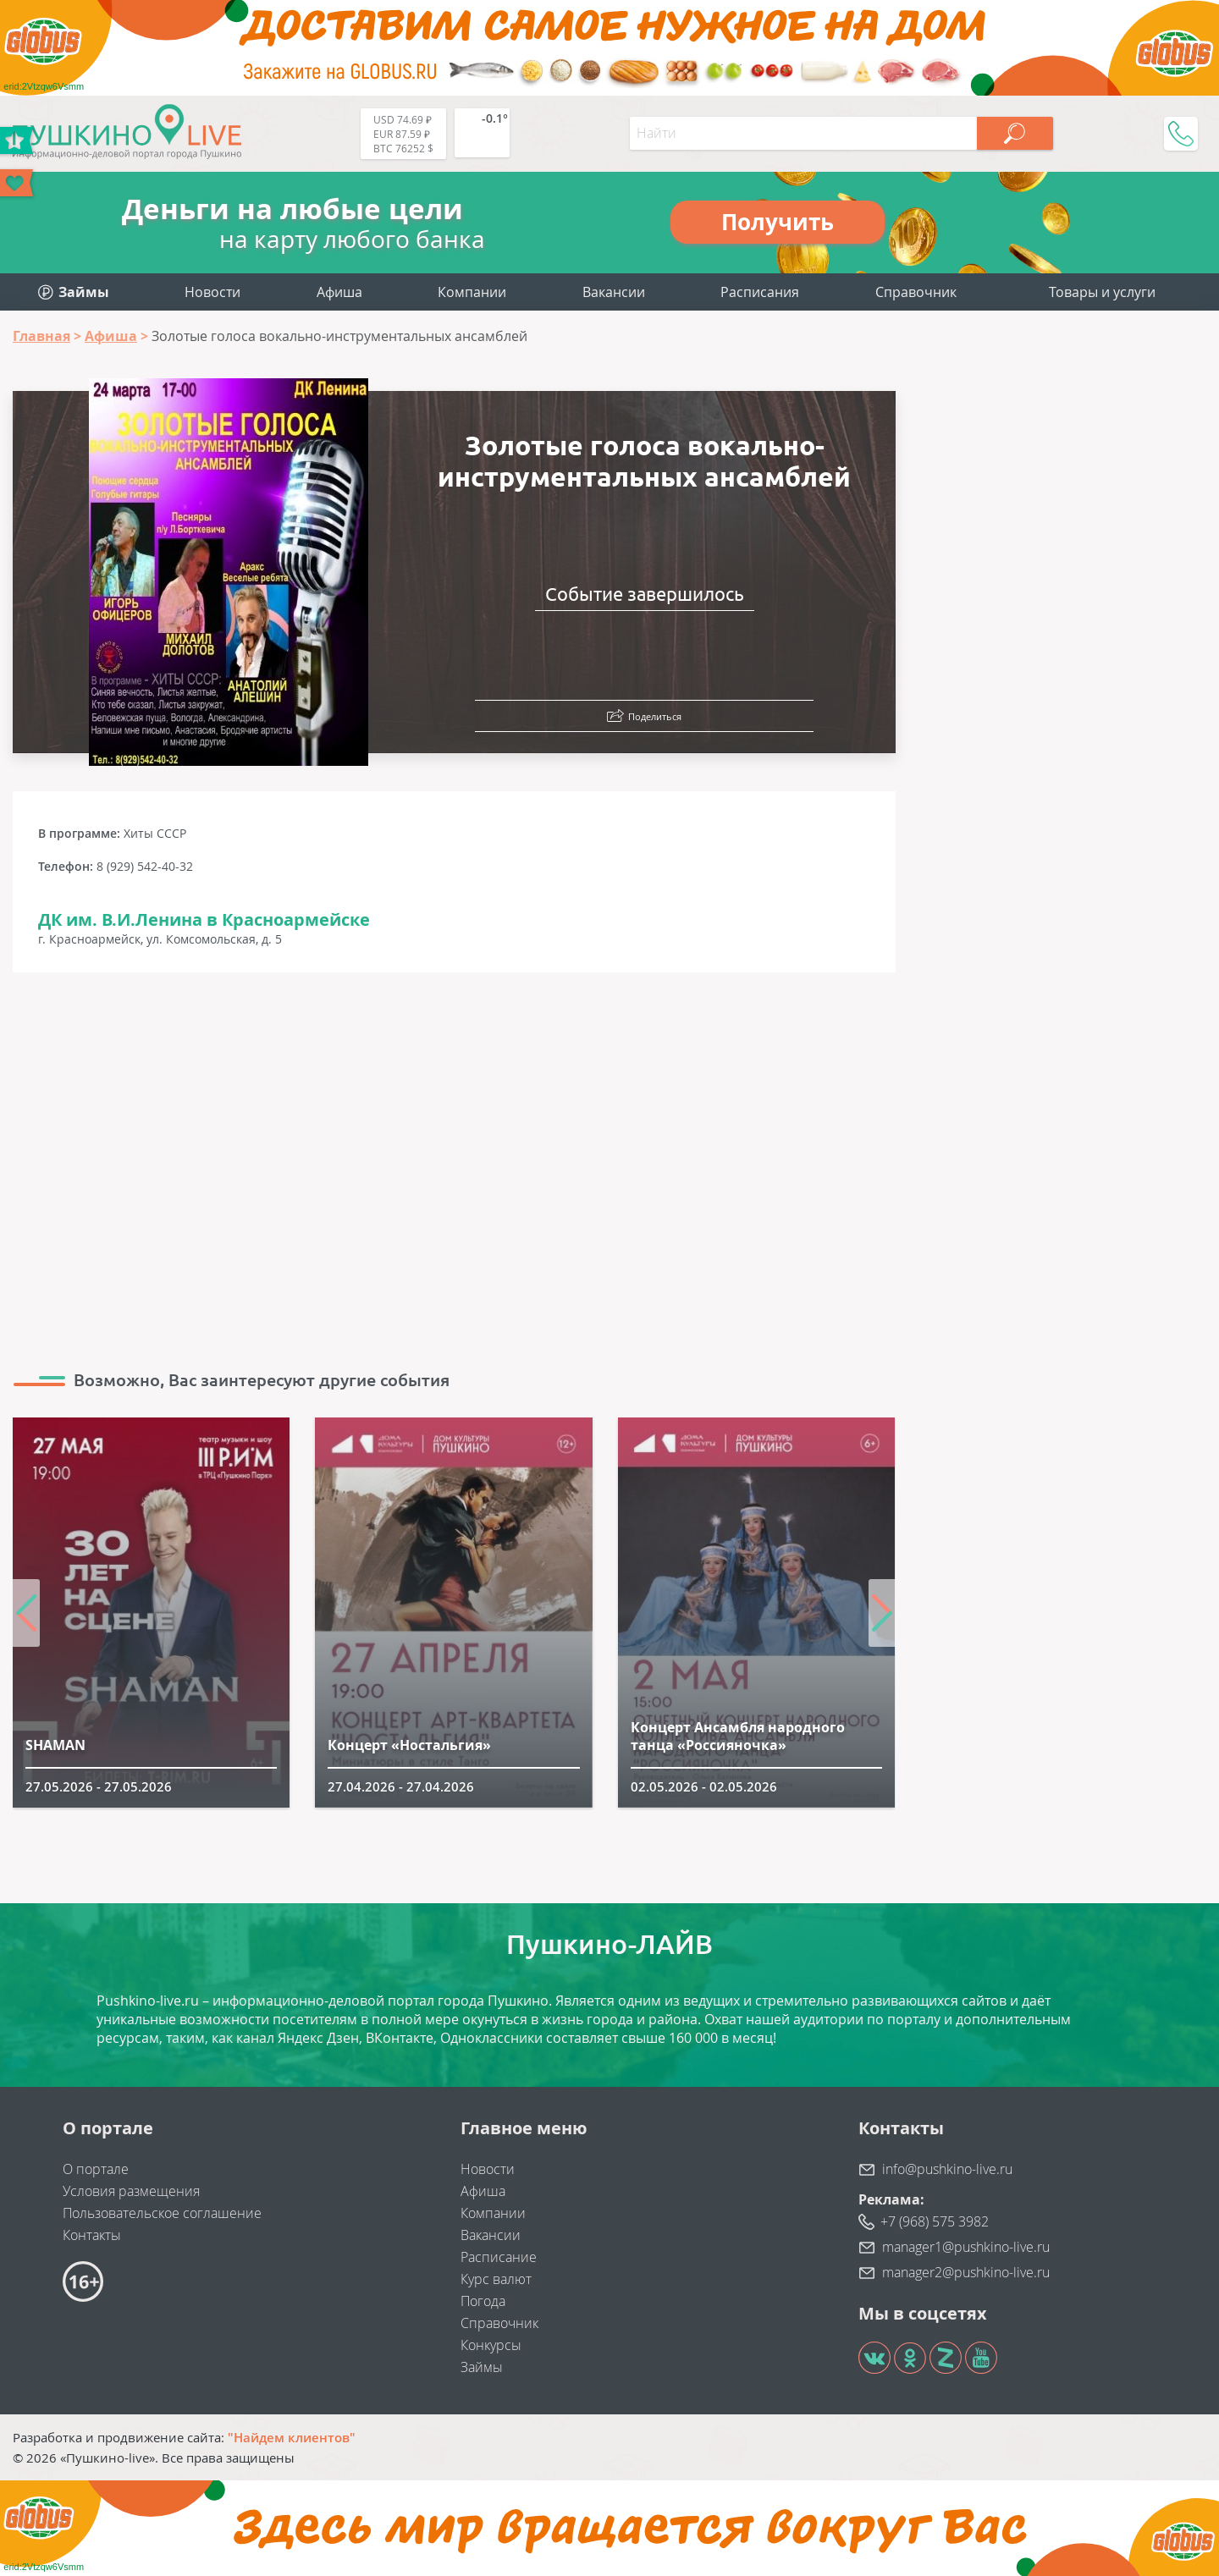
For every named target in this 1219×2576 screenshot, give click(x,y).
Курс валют (496, 2279)
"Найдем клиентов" (292, 2437)
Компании (472, 292)
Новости (212, 292)
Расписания (759, 292)
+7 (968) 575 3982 (934, 2221)
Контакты (92, 2235)
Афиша (339, 292)
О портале (96, 2169)
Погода (483, 2301)
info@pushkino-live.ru (947, 2169)
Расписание (499, 2257)
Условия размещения (131, 2191)
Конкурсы (491, 2345)
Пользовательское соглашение (162, 2213)
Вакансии (613, 292)
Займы (482, 2367)
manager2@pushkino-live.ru (966, 2272)
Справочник (916, 292)
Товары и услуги (1102, 292)
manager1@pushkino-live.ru (966, 2246)
